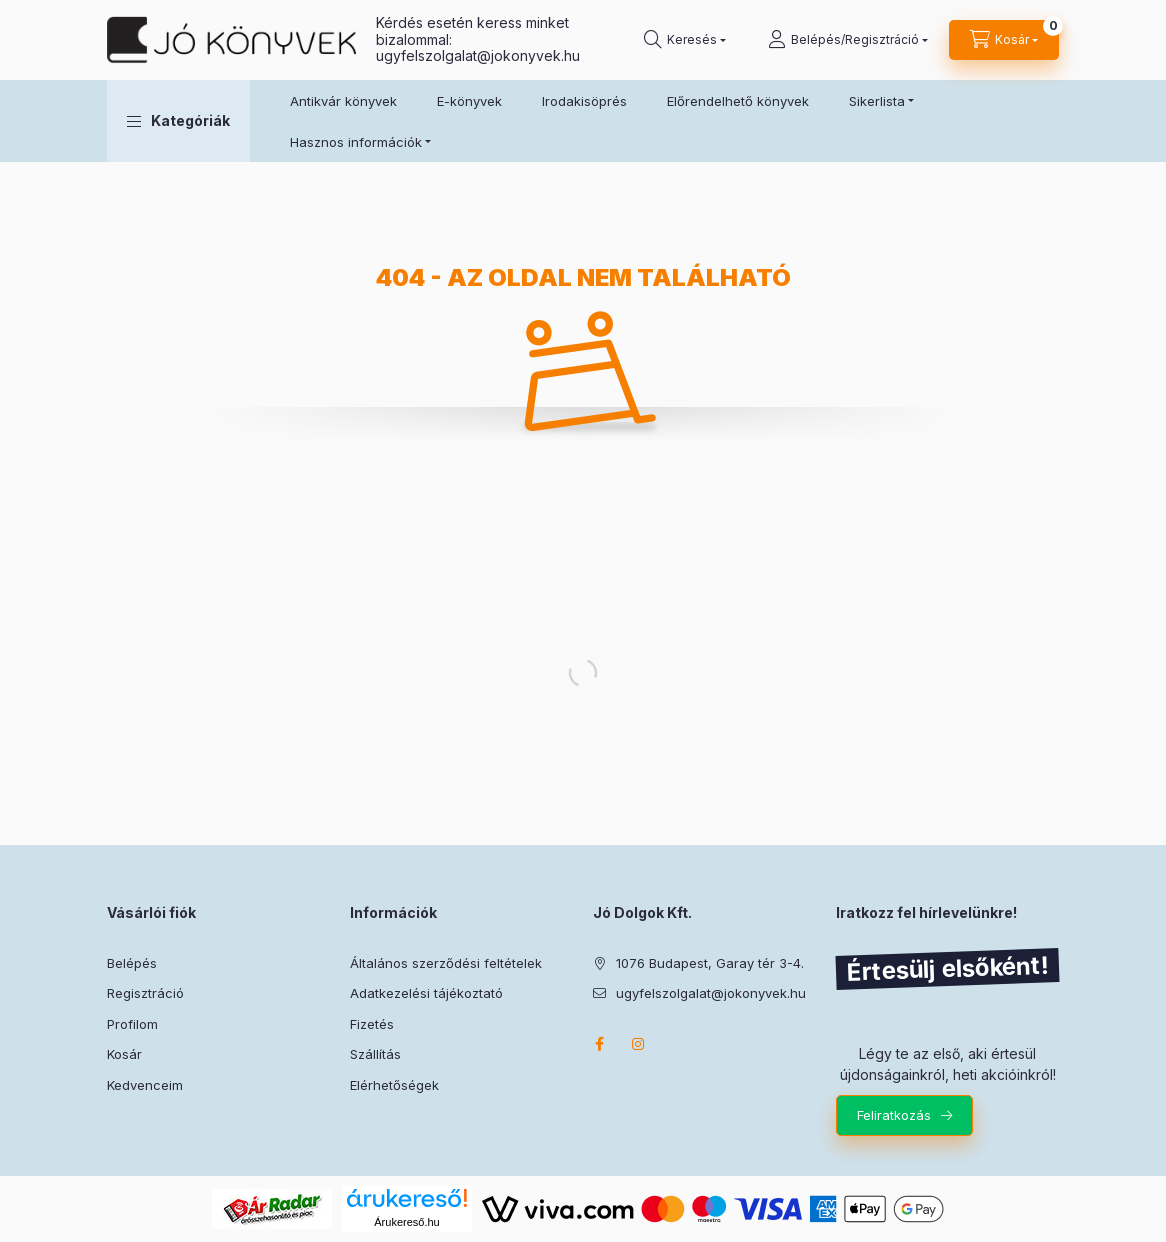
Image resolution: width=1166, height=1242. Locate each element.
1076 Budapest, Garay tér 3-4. (710, 963)
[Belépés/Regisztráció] (848, 40)
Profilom (132, 1024)
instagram (639, 1044)
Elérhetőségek (394, 1085)
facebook (599, 1044)
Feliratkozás (894, 1115)
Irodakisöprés (584, 101)
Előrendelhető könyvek (738, 101)
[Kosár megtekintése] (1004, 40)
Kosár (124, 1054)
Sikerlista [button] (877, 101)
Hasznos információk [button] (356, 142)
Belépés (132, 963)
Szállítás (375, 1054)
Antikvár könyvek (343, 101)
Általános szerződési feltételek (446, 963)
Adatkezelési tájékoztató (426, 993)
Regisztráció (145, 993)
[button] (178, 121)
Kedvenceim (145, 1085)
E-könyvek (469, 101)
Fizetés (372, 1024)
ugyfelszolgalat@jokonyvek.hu (478, 55)
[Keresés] (685, 40)
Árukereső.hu (406, 1222)
